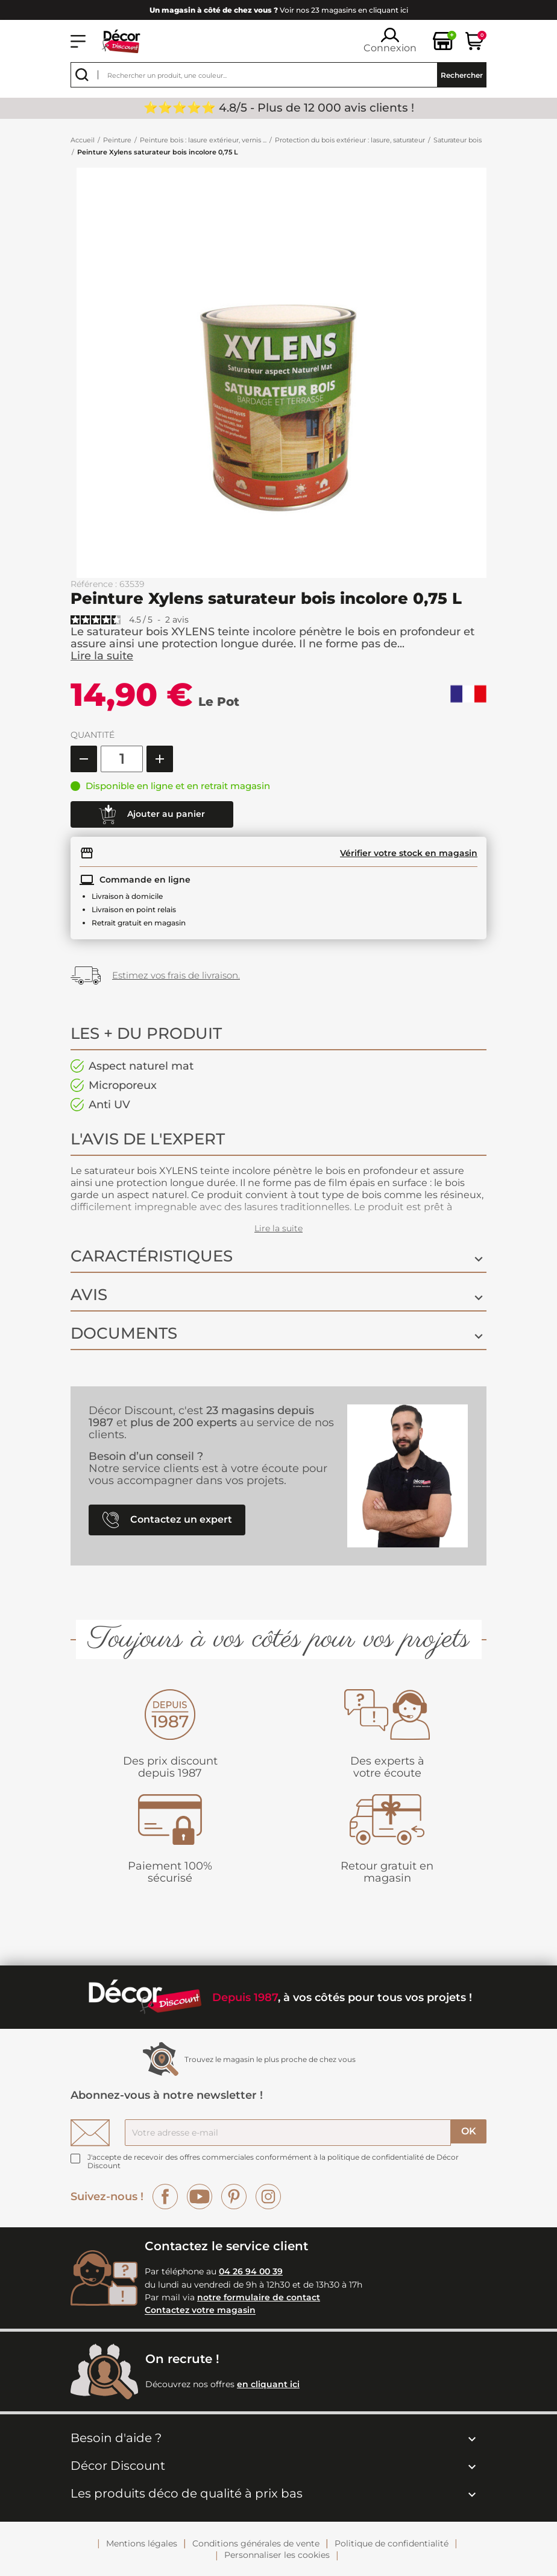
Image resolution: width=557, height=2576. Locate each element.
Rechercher (462, 75)
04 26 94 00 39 (251, 2271)
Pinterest (234, 2196)
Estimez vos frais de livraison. (176, 975)
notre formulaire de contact (258, 2297)
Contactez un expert (167, 1520)
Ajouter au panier (152, 814)
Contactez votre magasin (200, 2310)
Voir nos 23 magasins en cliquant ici (278, 9)
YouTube (199, 2196)
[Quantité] (122, 759)
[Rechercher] (278, 74)
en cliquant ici (268, 2384)
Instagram (268, 2196)
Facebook (165, 2196)
